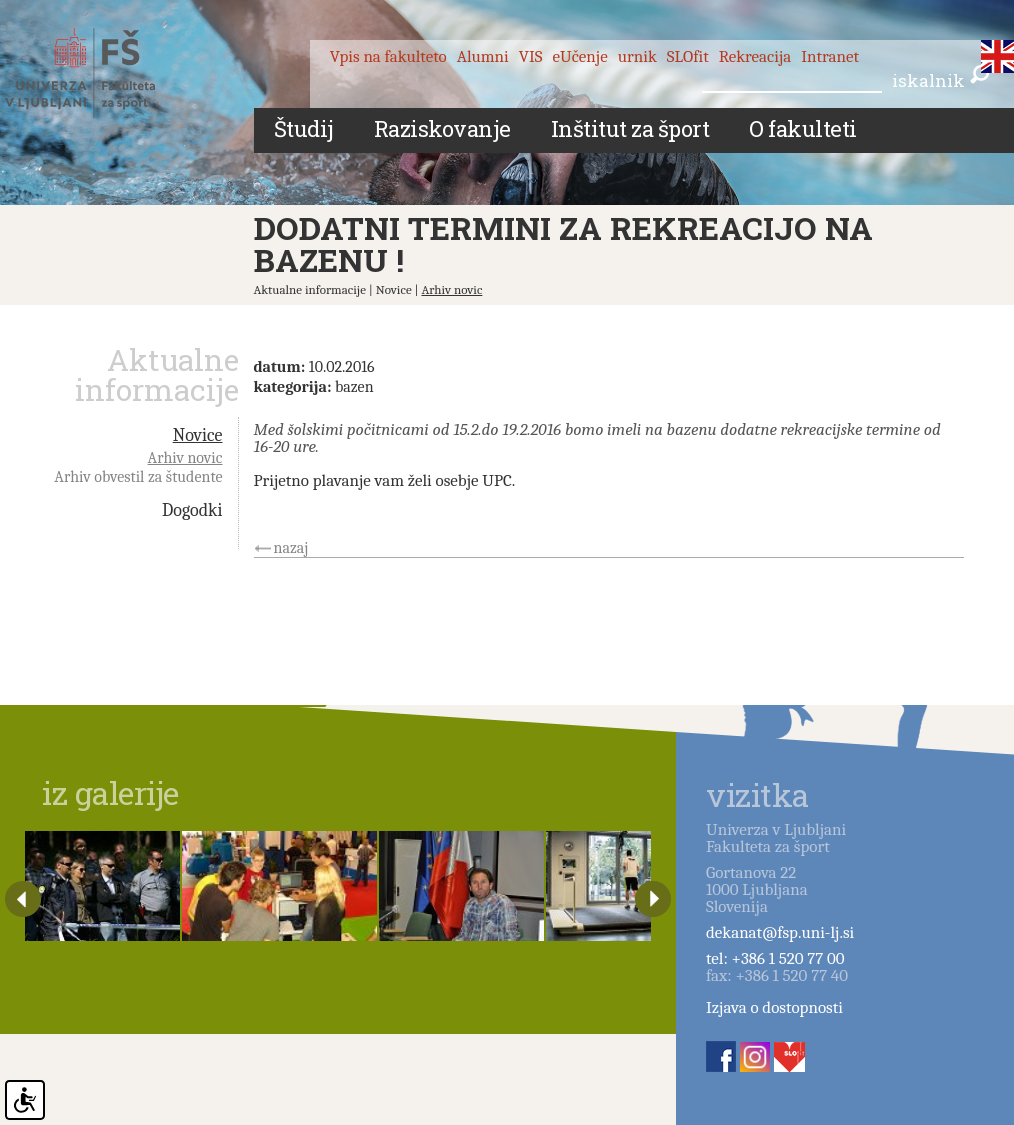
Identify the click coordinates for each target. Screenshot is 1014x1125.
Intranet (830, 56)
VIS (531, 56)
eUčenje (580, 56)
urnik (637, 56)
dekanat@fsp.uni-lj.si (780, 932)
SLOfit (688, 56)
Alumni (483, 56)
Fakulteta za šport (102, 73)
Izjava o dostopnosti (774, 1007)
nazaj (291, 548)
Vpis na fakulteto (388, 56)
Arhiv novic (452, 289)
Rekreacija (755, 56)
